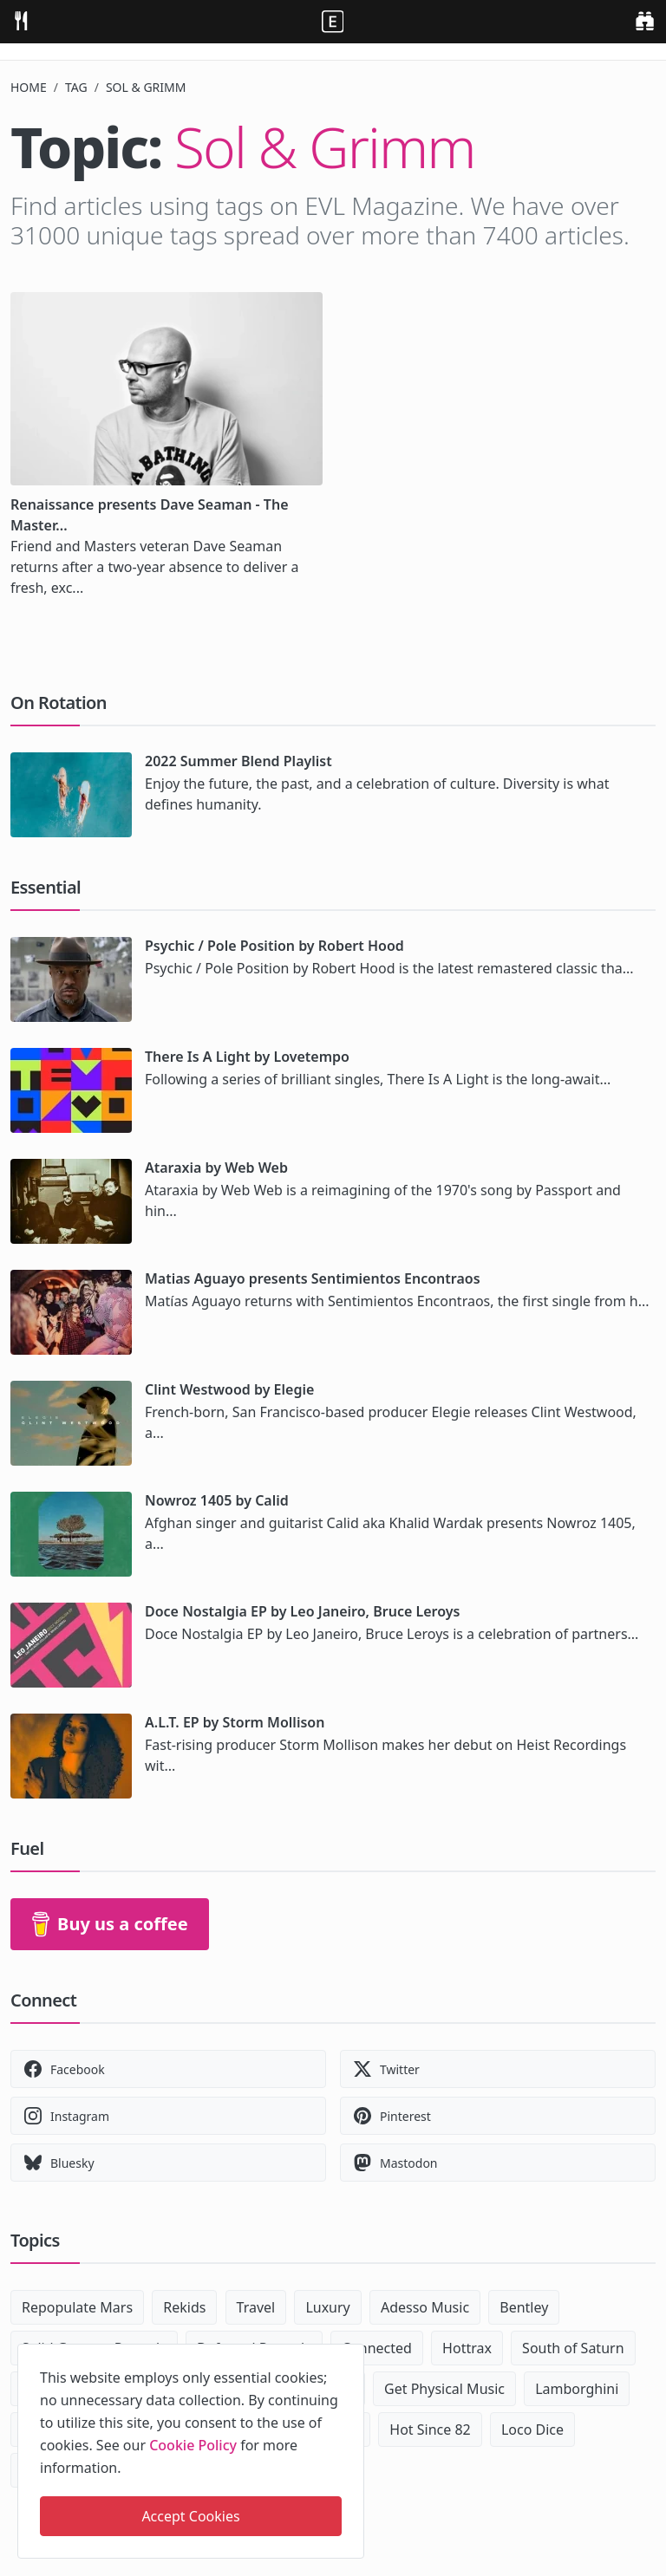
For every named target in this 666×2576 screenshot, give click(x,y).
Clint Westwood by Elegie (229, 1389)
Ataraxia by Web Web (216, 1167)
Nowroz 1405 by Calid (217, 1500)
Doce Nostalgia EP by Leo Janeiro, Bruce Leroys (302, 1611)
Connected (377, 2348)
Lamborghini (576, 2388)
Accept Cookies (190, 2516)
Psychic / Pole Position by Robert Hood (274, 945)
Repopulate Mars (77, 2307)
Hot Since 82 (429, 2429)
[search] (645, 19)
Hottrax (467, 2348)
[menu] (21, 19)
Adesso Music (425, 2307)
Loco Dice (532, 2429)
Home (28, 87)
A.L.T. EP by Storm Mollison (234, 1722)
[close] (349, 2354)
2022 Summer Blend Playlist (238, 761)
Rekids (184, 2307)
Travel (256, 2307)
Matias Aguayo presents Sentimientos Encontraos (312, 1278)
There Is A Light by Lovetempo (247, 1056)
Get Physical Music (444, 2388)
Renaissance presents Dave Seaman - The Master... (149, 515)
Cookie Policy (193, 2445)
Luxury (327, 2307)
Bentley (524, 2307)
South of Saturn (573, 2348)
